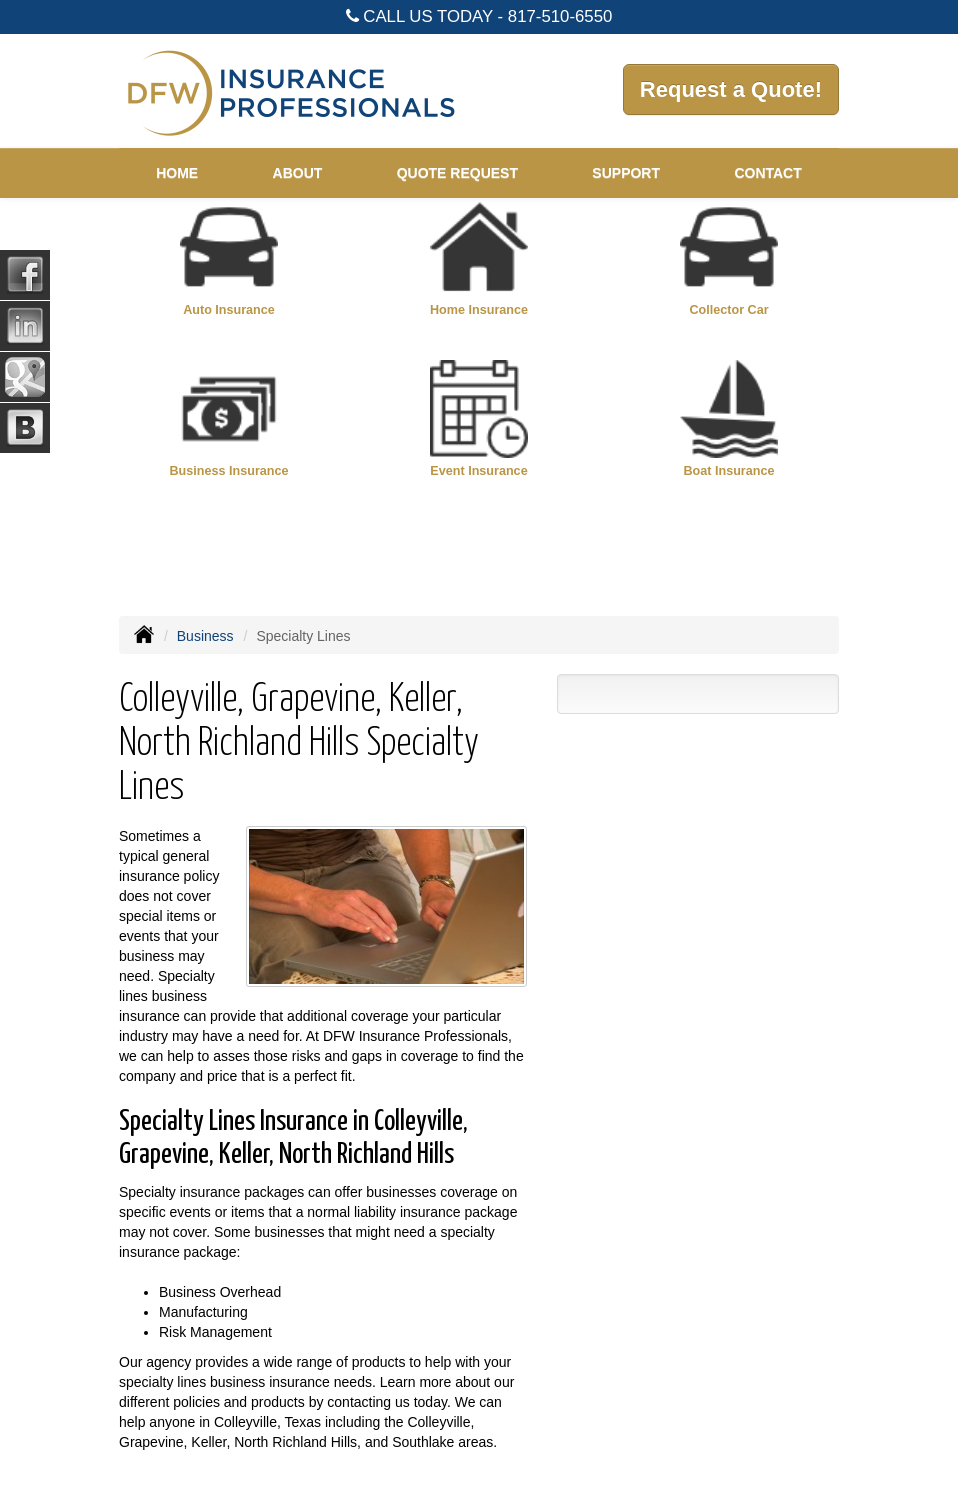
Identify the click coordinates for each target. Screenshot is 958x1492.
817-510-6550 (560, 16)
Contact (767, 173)
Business (205, 636)
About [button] (298, 173)
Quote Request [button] (457, 173)
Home (177, 173)
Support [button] (626, 173)
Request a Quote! (731, 89)
